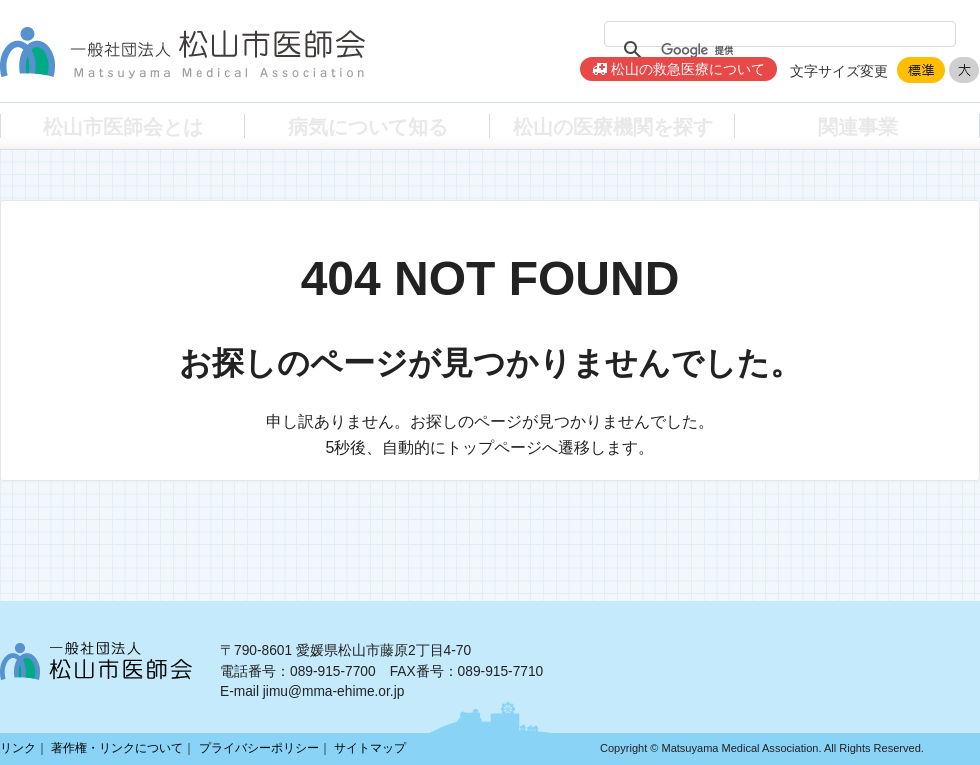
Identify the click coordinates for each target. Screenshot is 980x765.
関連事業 (858, 125)
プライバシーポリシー (259, 748)
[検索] (777, 50)
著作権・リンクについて (117, 748)
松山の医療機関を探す (613, 125)
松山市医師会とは (123, 125)
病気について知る (368, 125)
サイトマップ (370, 748)
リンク (18, 748)
